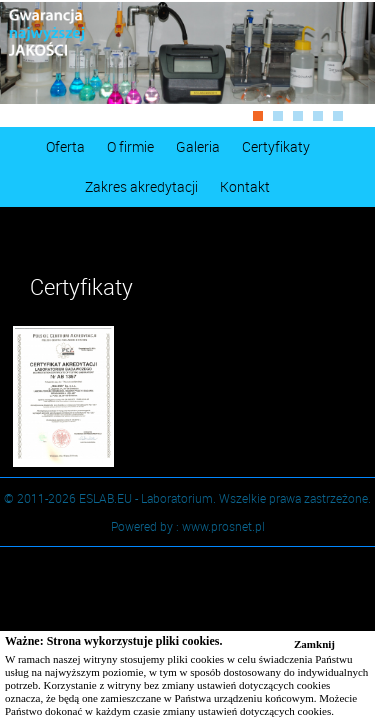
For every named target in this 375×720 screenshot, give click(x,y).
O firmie (130, 146)
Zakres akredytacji (141, 186)
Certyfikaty (276, 146)
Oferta (65, 146)
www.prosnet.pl (223, 526)
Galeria (198, 146)
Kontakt (245, 186)
